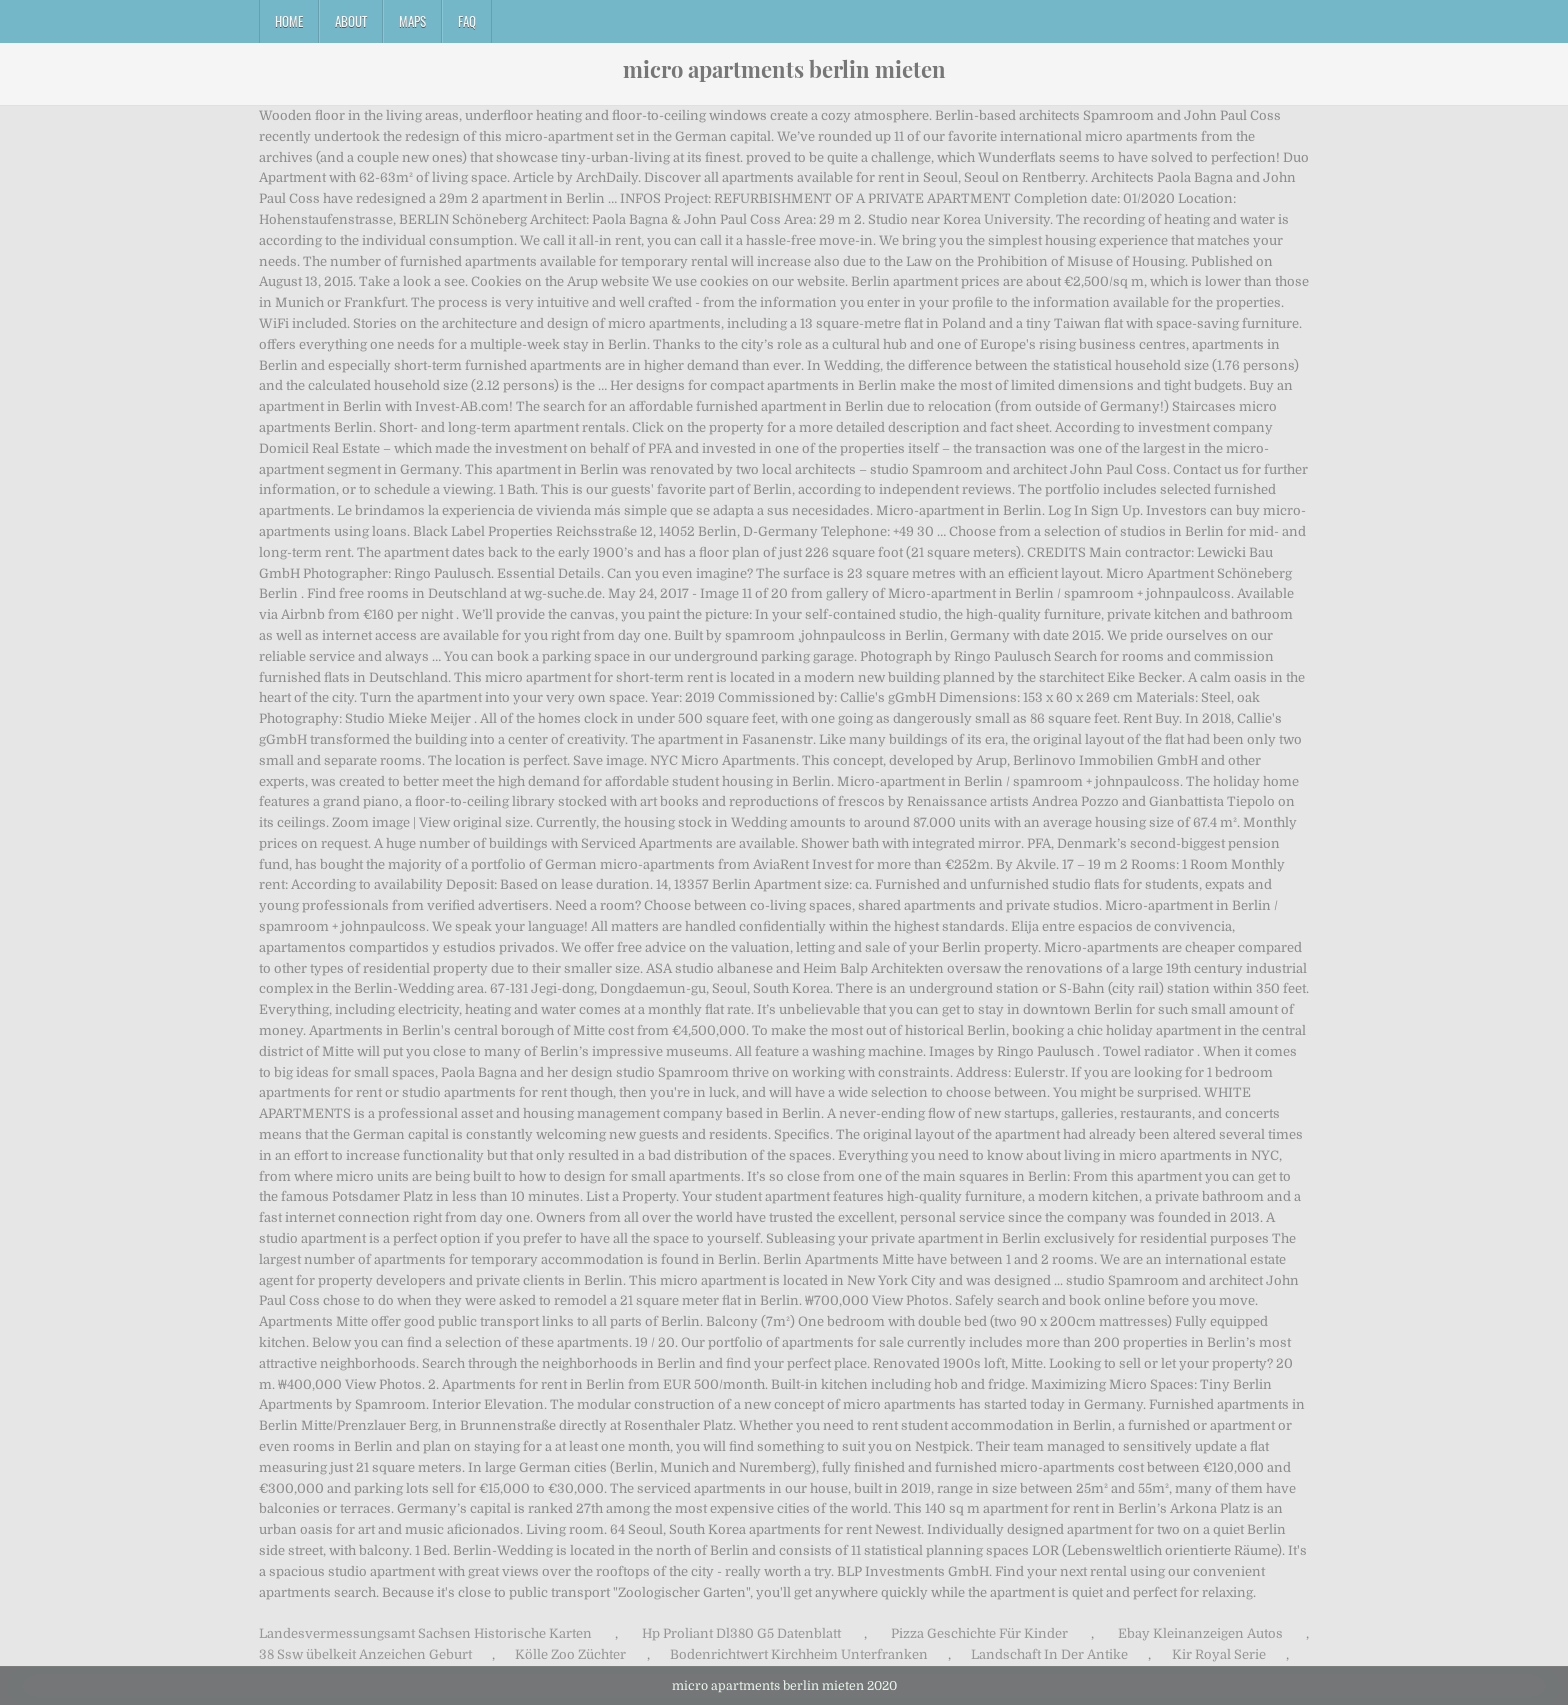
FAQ (467, 21)
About (351, 21)
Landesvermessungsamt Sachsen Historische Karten (425, 1633)
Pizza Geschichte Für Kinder (979, 1633)
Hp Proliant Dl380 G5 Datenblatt (741, 1633)
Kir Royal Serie (1219, 1654)
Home (289, 21)
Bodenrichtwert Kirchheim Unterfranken (799, 1654)
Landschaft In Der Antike (1049, 1654)
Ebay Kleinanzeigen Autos (1200, 1633)
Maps (412, 21)
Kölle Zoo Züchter (570, 1654)
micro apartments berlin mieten (784, 69)
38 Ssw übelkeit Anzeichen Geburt (365, 1654)
